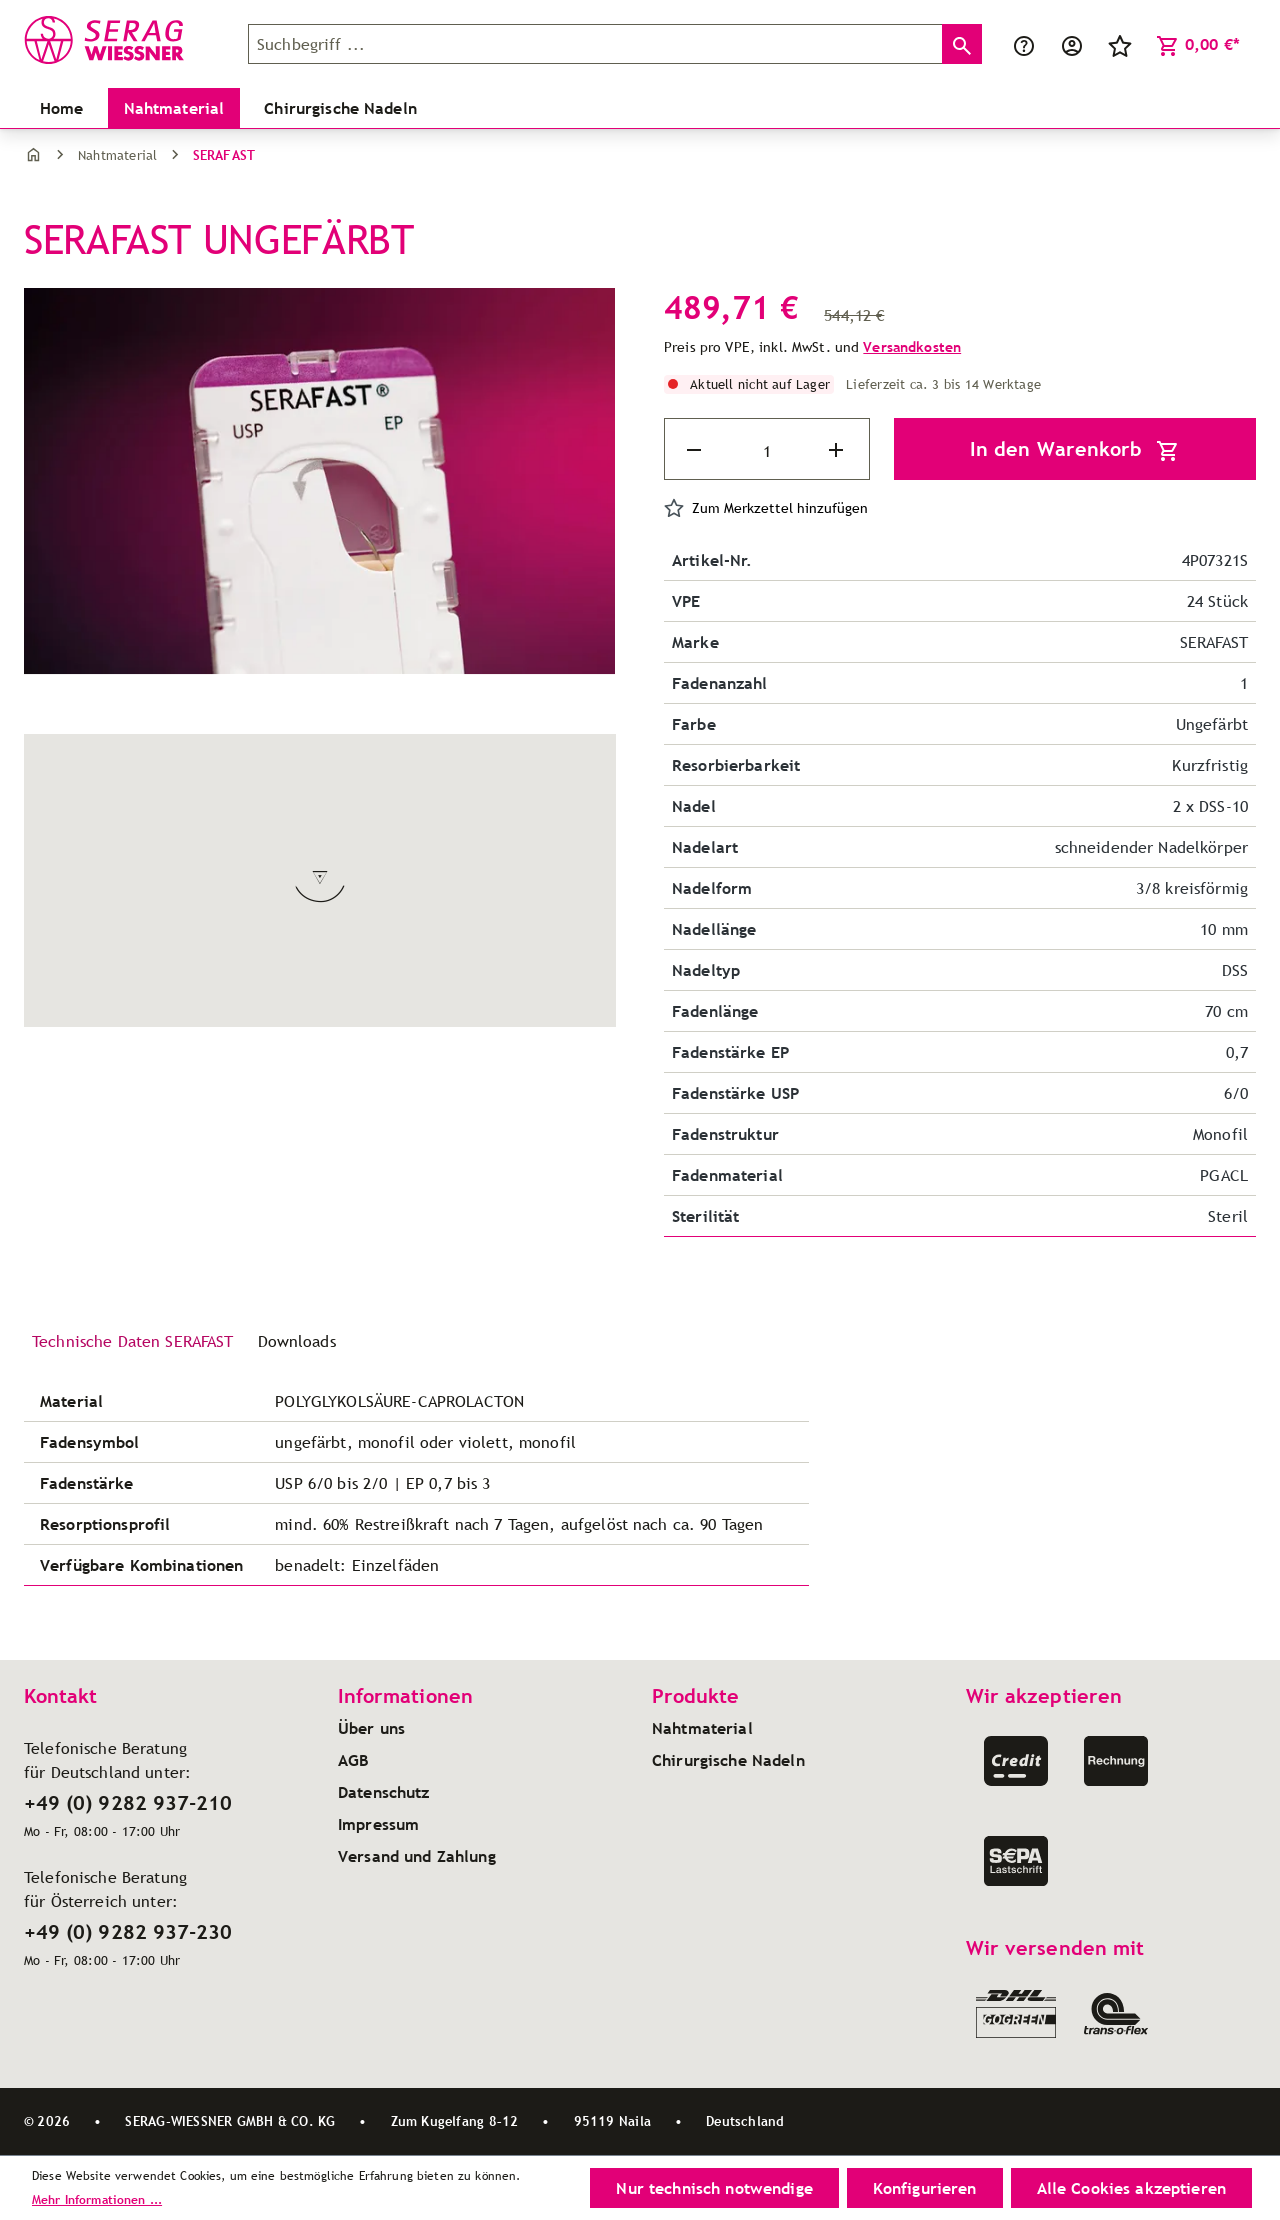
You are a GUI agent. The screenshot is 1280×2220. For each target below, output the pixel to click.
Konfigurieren (925, 2188)
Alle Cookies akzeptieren (1131, 2188)
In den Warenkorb (1075, 449)
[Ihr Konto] (1072, 44)
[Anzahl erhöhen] (838, 450)
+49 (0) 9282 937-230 (128, 1932)
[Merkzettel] (1120, 44)
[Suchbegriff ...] (594, 44)
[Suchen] (960, 44)
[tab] (133, 1342)
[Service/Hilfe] (1024, 44)
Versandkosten (912, 347)
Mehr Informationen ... (97, 2199)
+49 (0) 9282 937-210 (128, 1803)
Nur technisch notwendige (714, 2188)
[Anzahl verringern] (696, 450)
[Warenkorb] (1198, 44)
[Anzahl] (767, 451)
